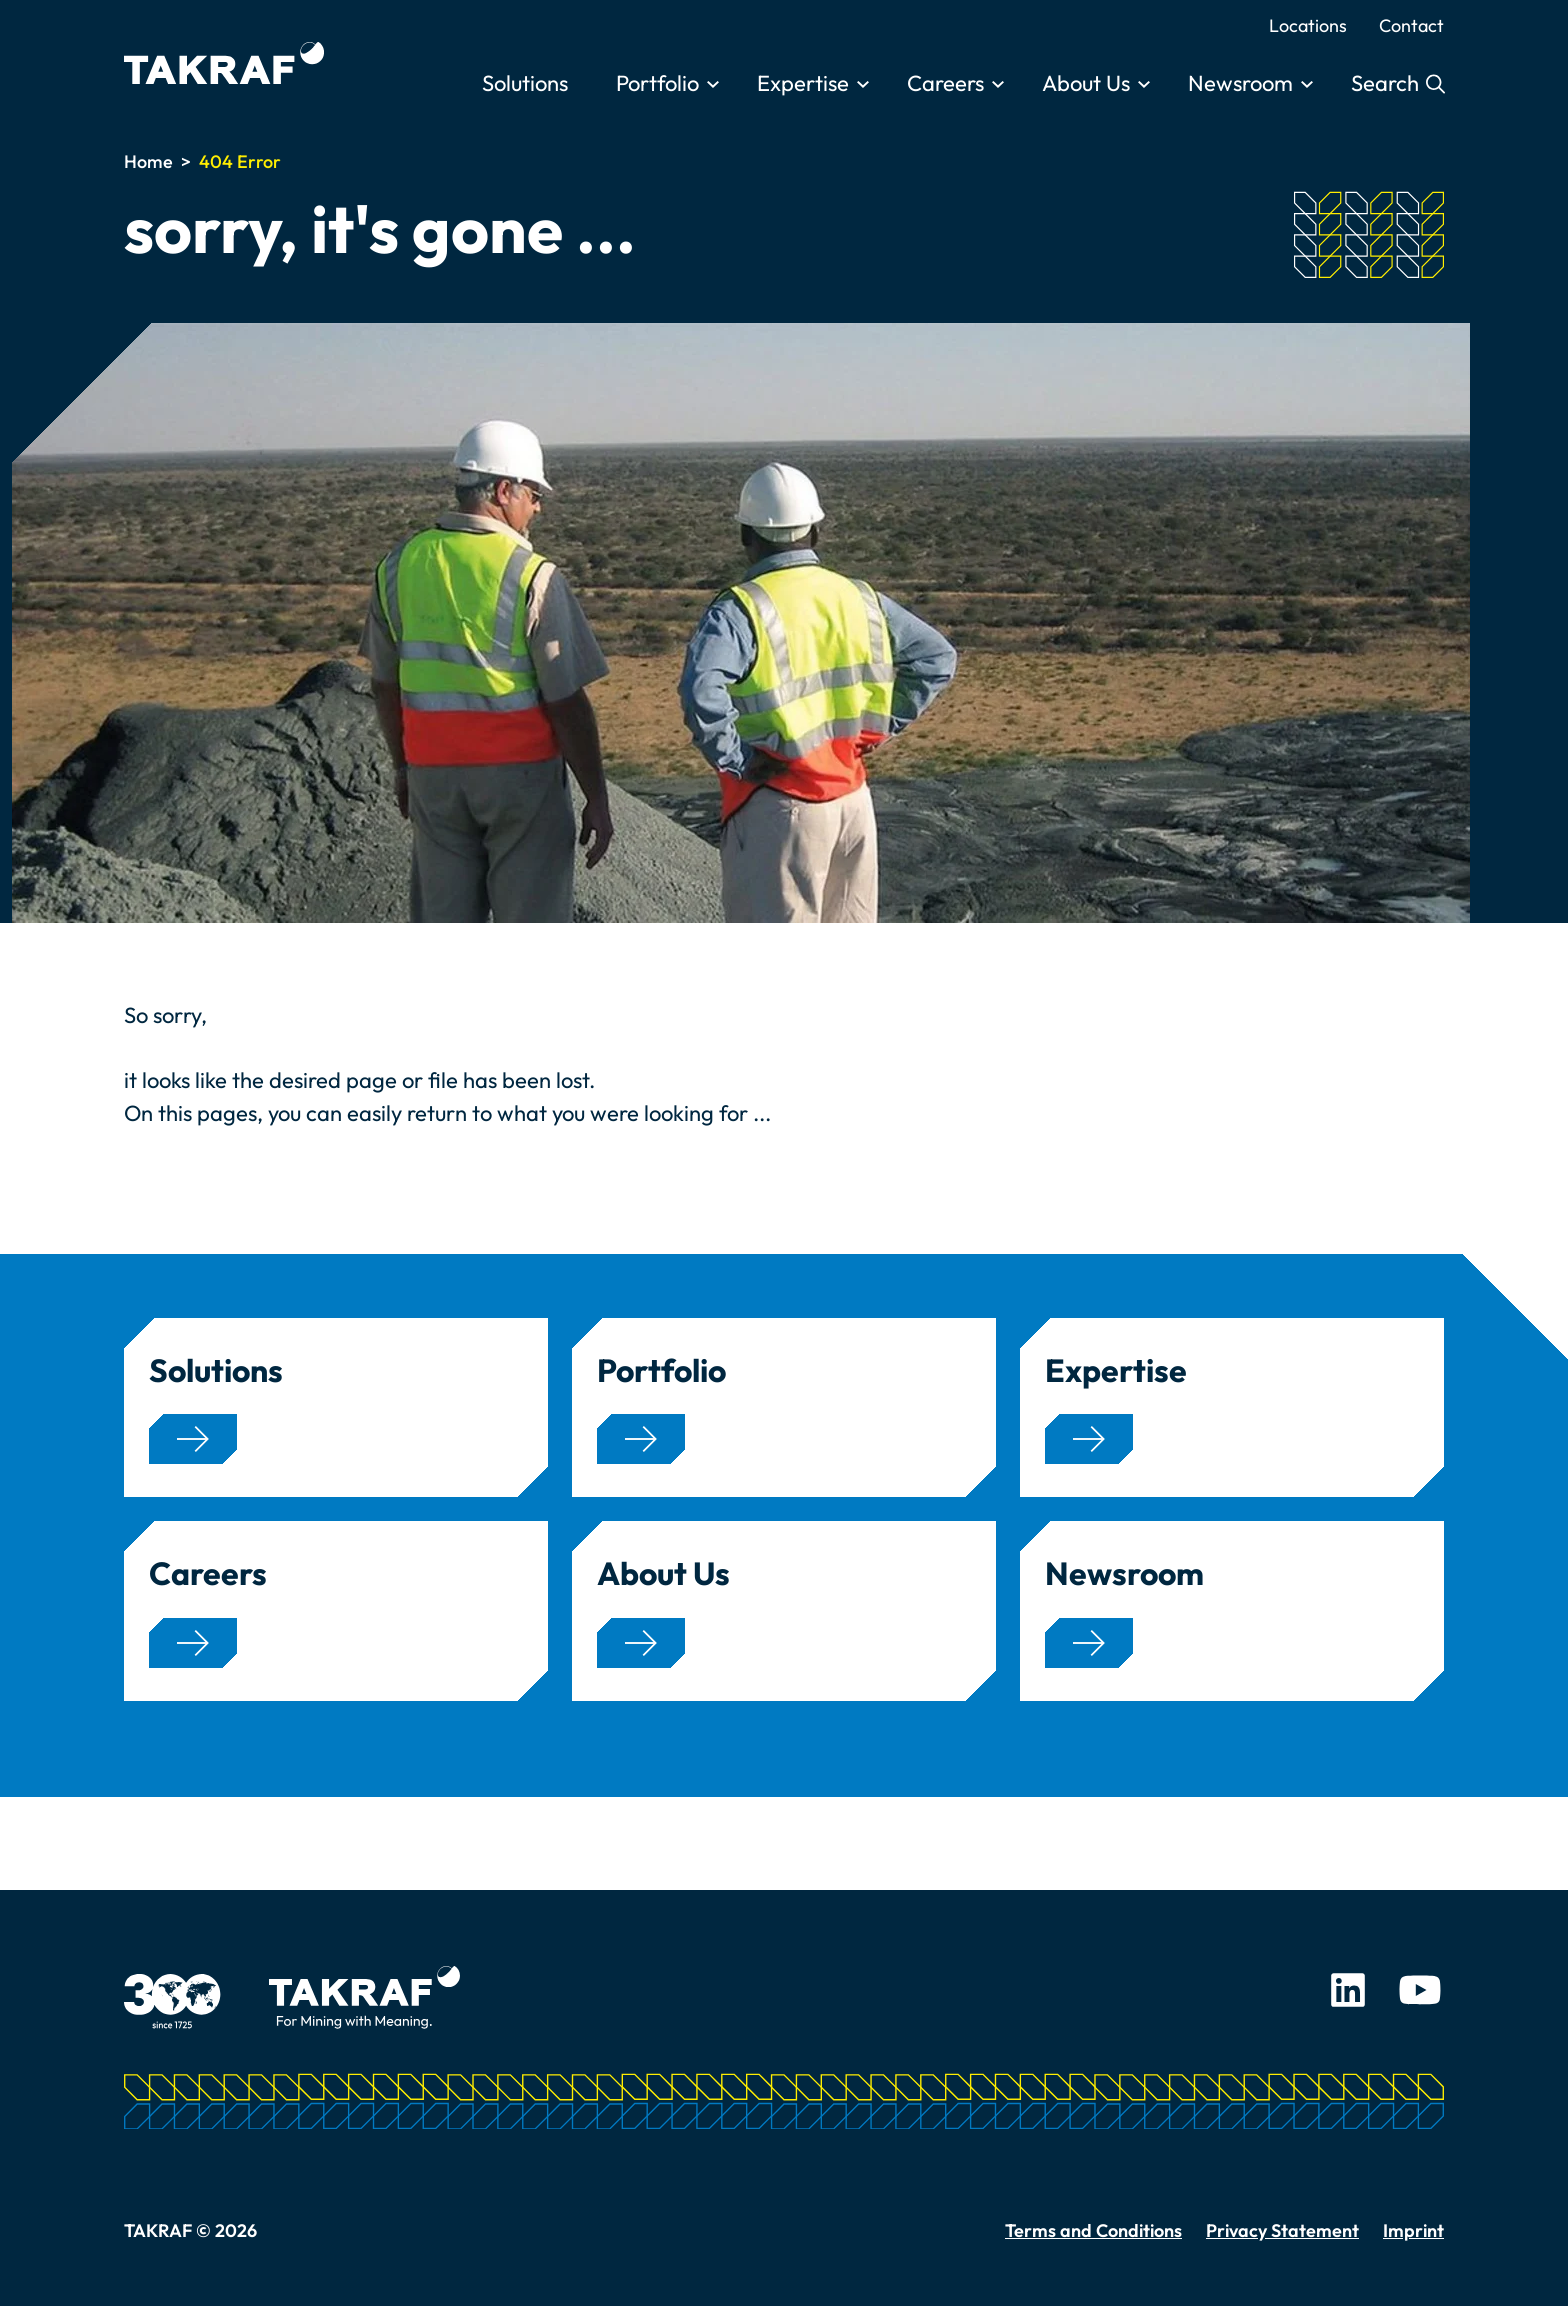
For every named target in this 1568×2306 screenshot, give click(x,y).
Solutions (525, 83)
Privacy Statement (1282, 2230)
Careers (945, 83)
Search (1387, 83)
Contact (1411, 25)
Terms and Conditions (1093, 2230)
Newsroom (1240, 83)
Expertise (803, 83)
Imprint (1413, 2230)
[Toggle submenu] (713, 85)
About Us (1086, 83)
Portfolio (657, 83)
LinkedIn (1348, 1990)
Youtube (1420, 1990)
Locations (1308, 25)
